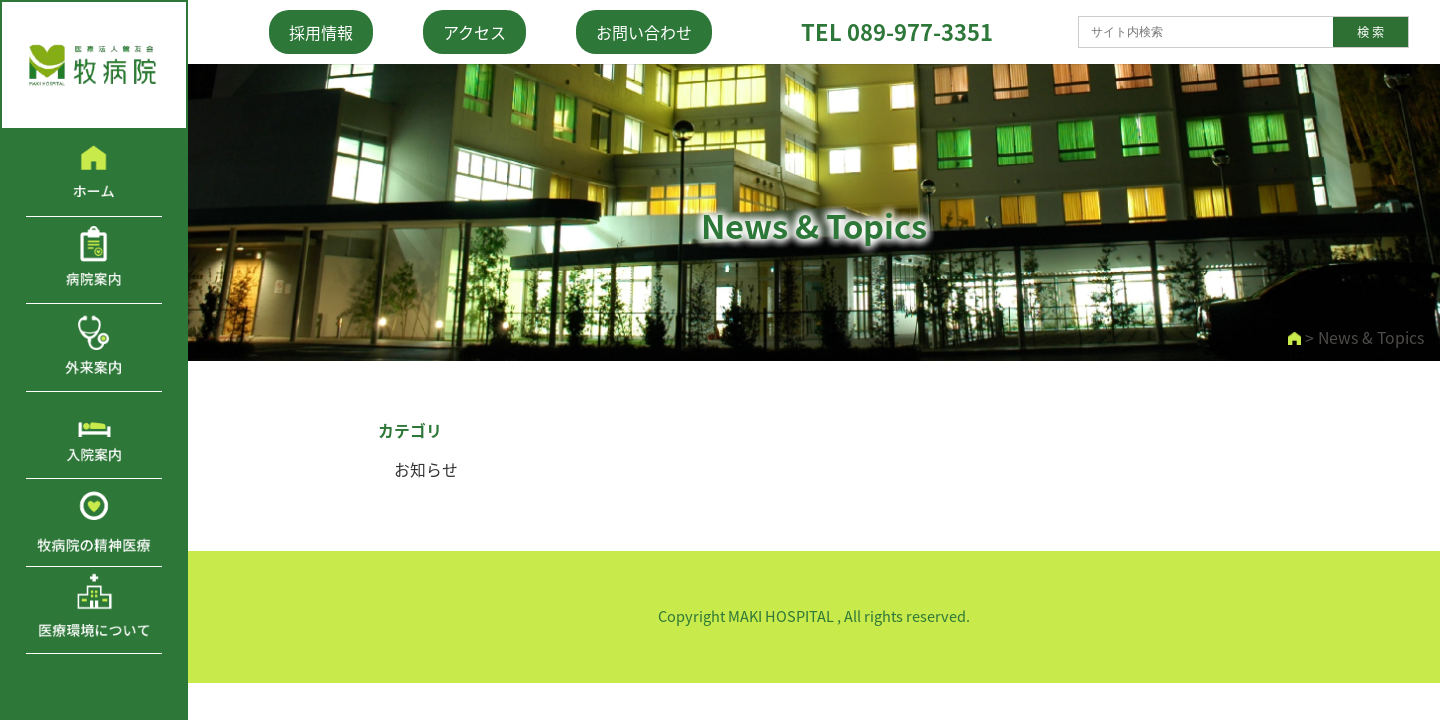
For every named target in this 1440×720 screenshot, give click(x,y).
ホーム (94, 173)
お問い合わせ (644, 32)
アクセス (474, 32)
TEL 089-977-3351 (897, 31)
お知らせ (426, 469)
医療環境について (94, 610)
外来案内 (94, 347)
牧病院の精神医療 (94, 522)
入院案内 (94, 435)
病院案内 (94, 260)
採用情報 (321, 32)
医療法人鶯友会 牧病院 (94, 65)
